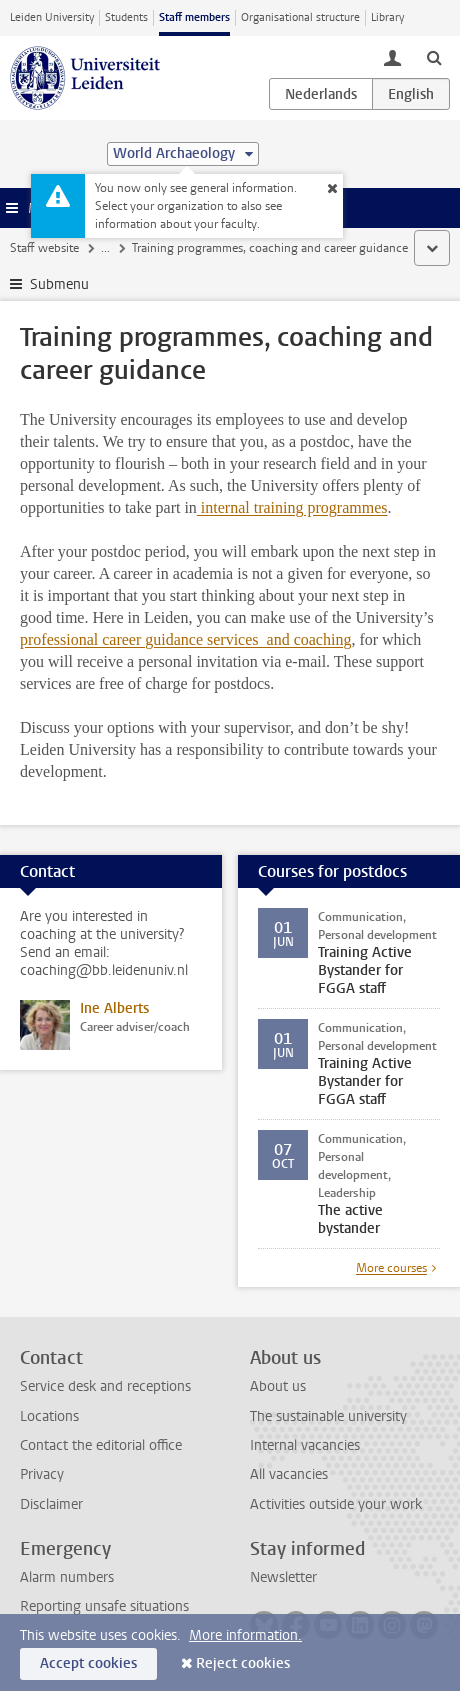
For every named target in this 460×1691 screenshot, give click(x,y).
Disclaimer (51, 1504)
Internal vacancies (305, 1445)
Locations (49, 1416)
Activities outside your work (336, 1504)
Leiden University (52, 17)
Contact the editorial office (101, 1445)
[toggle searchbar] (434, 57)
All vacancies (289, 1474)
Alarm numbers (67, 1577)
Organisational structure (300, 17)
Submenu (59, 284)
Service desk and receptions (105, 1386)
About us (278, 1386)
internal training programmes (292, 507)
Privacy (42, 1474)
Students (126, 17)
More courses (391, 1268)
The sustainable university (328, 1416)
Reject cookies (243, 1663)
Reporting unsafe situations (104, 1606)
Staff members (194, 17)
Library (387, 17)
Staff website (44, 248)
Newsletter (283, 1577)
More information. (245, 1635)
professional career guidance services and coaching (185, 639)
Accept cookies (88, 1663)
